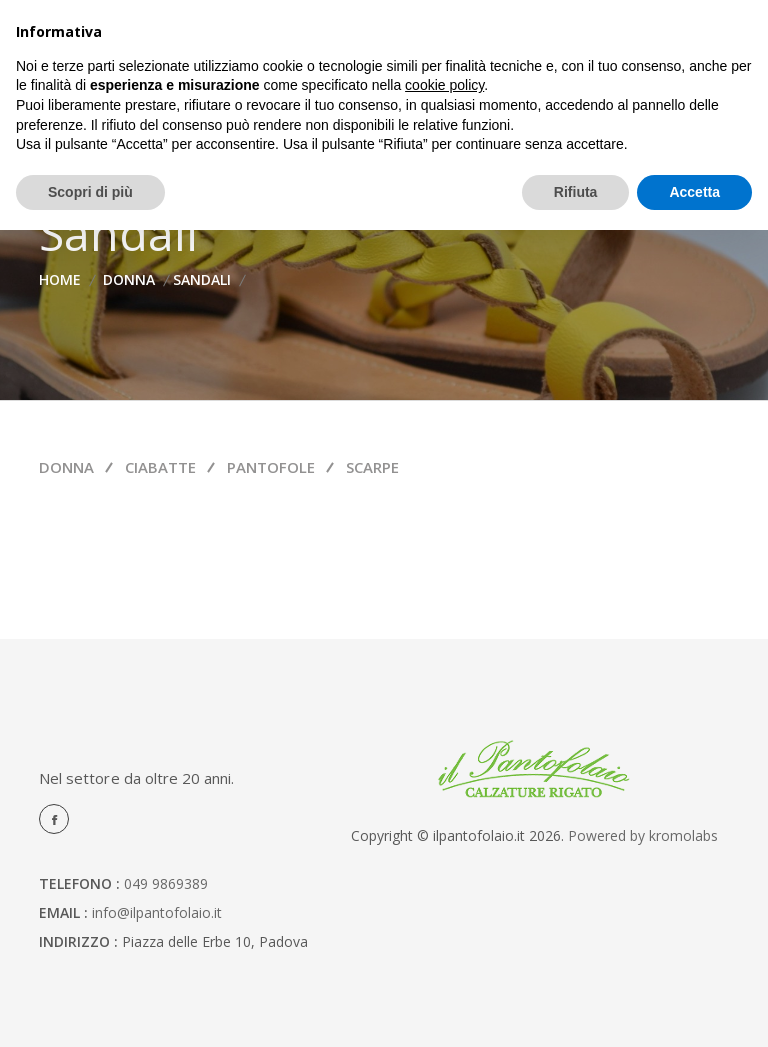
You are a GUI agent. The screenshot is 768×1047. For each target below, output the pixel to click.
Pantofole (271, 467)
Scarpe (372, 467)
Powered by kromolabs (643, 835)
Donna (129, 279)
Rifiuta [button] (576, 192)
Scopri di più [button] (90, 192)
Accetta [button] (694, 192)
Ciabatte (160, 467)
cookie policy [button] (444, 85)
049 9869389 (166, 883)
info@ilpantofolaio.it (157, 912)
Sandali (202, 279)
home (60, 279)
